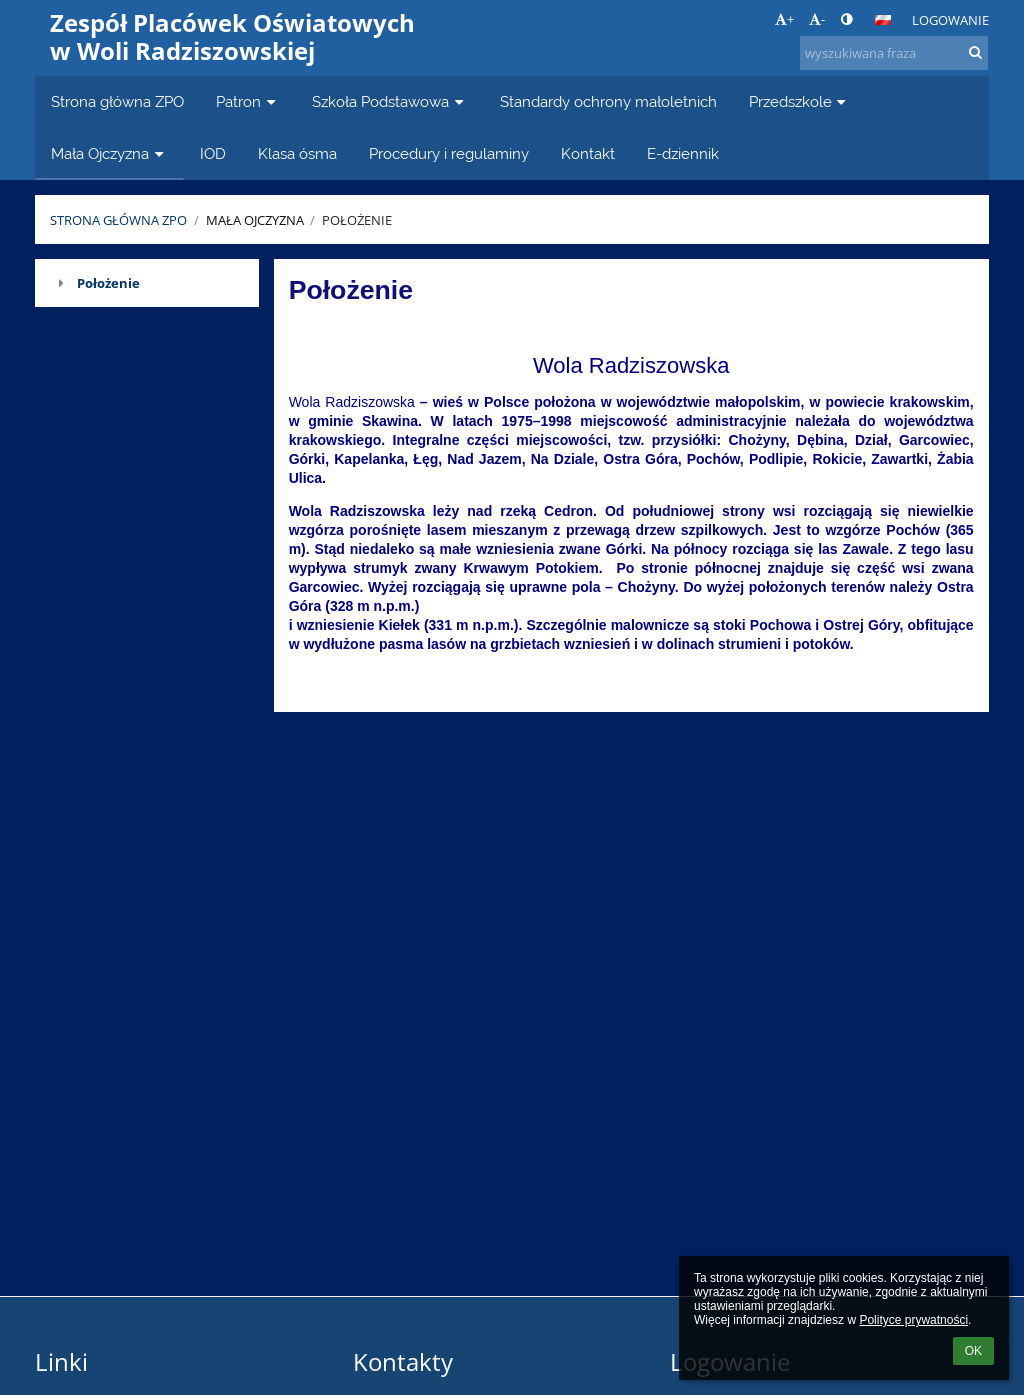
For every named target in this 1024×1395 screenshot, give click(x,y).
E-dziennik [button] (683, 153)
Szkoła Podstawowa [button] (390, 101)
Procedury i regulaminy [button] (449, 153)
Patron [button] (248, 101)
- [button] (817, 19)
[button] (883, 20)
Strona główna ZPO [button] (117, 101)
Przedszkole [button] (800, 101)
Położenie (357, 220)
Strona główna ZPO (118, 220)
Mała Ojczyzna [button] (109, 153)
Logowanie (950, 20)
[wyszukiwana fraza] (894, 53)
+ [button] (784, 19)
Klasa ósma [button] (297, 153)
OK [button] (973, 1351)
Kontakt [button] (588, 153)
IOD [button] (213, 153)
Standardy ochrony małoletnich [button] (608, 101)
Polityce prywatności (913, 1320)
